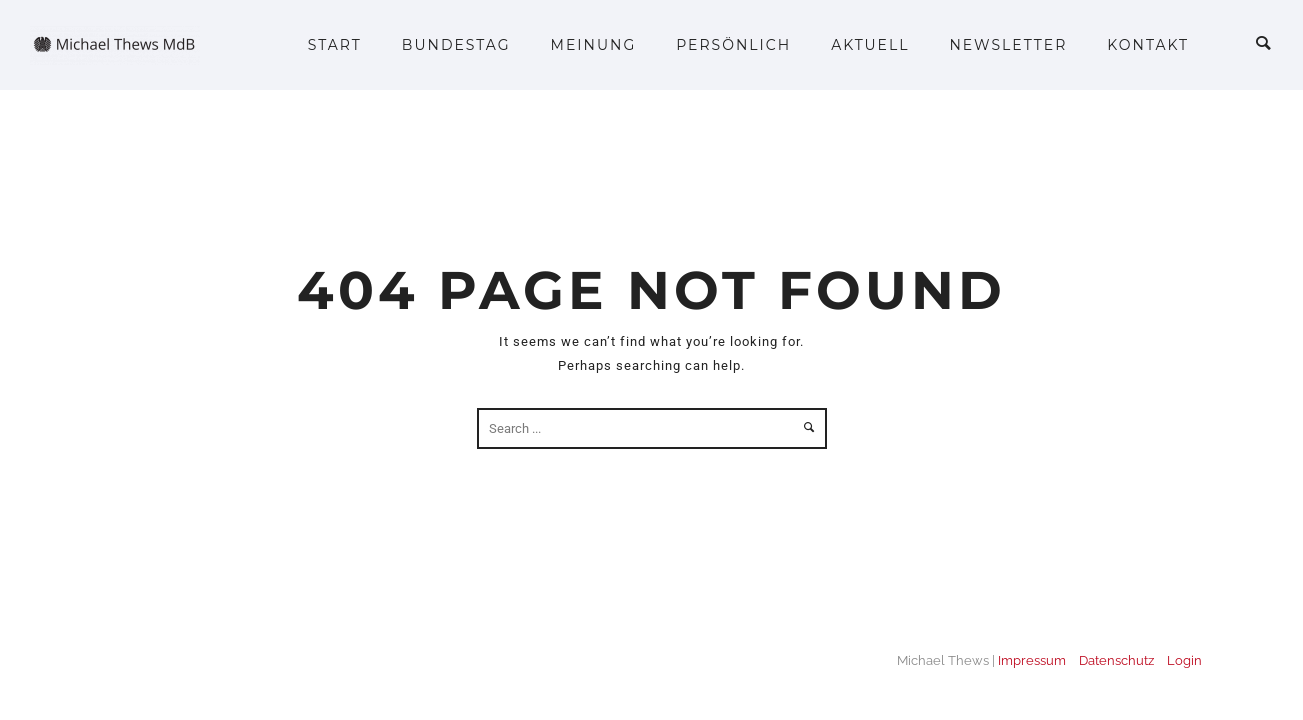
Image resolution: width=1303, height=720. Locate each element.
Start (335, 45)
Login (1184, 660)
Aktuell (870, 45)
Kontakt (1148, 45)
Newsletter (1008, 45)
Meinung (594, 45)
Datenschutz (1116, 660)
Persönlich (733, 45)
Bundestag (456, 45)
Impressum (1032, 660)
